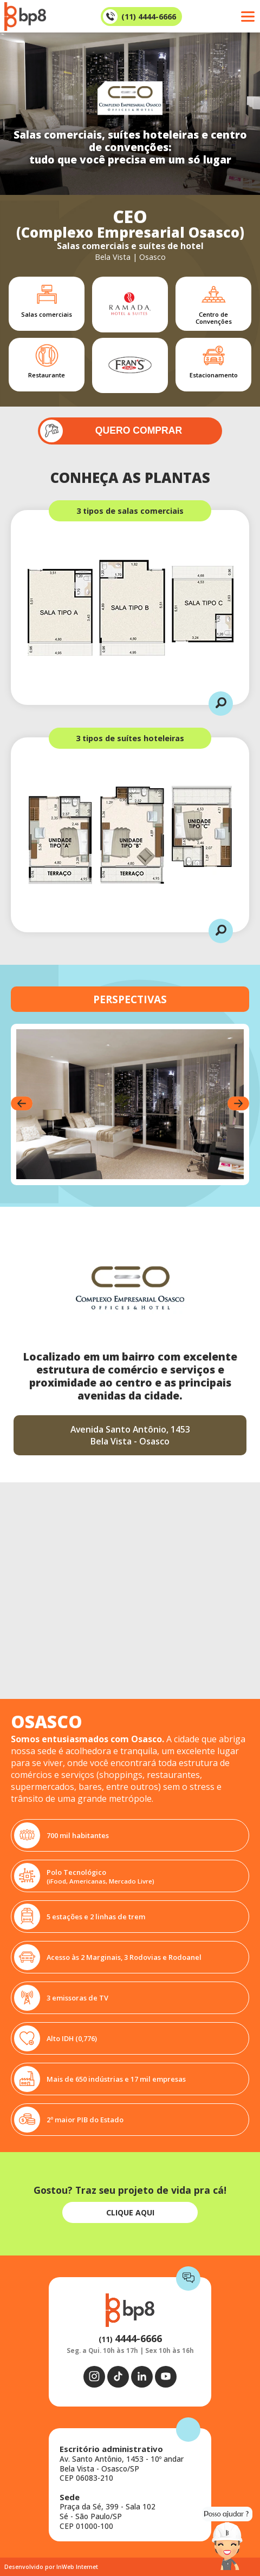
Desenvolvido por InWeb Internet (51, 2567)
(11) (130, 2339)
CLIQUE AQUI (130, 2212)
